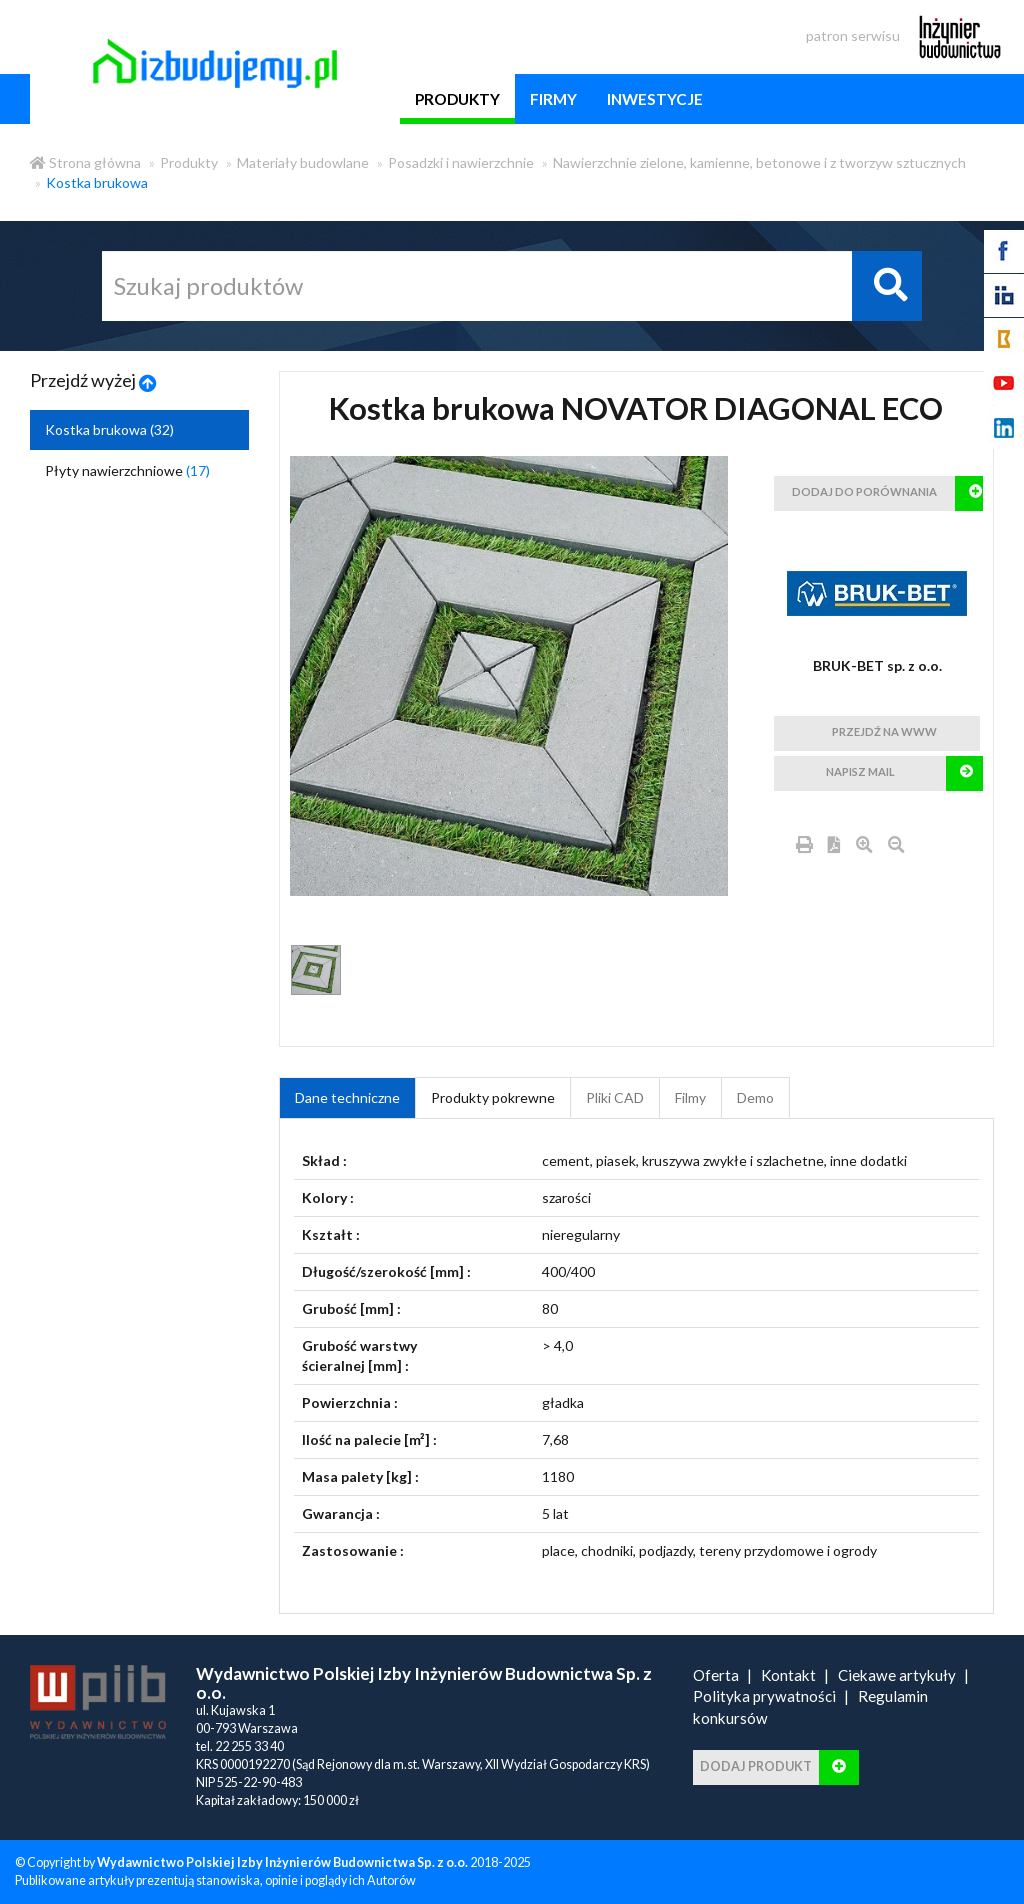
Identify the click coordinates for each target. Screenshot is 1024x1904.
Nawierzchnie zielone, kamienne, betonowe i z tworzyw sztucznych (759, 162)
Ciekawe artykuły (897, 1675)
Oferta (716, 1675)
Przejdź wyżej (93, 380)
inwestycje (655, 99)
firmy (553, 99)
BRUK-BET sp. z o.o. (877, 665)
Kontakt (788, 1675)
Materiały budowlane (303, 162)
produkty (457, 99)
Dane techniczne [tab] (347, 1097)
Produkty (189, 162)
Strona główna (85, 162)
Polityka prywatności (764, 1696)
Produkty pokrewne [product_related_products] (493, 1097)
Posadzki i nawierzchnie (461, 162)
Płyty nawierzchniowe (127, 470)
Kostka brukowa (97, 182)
